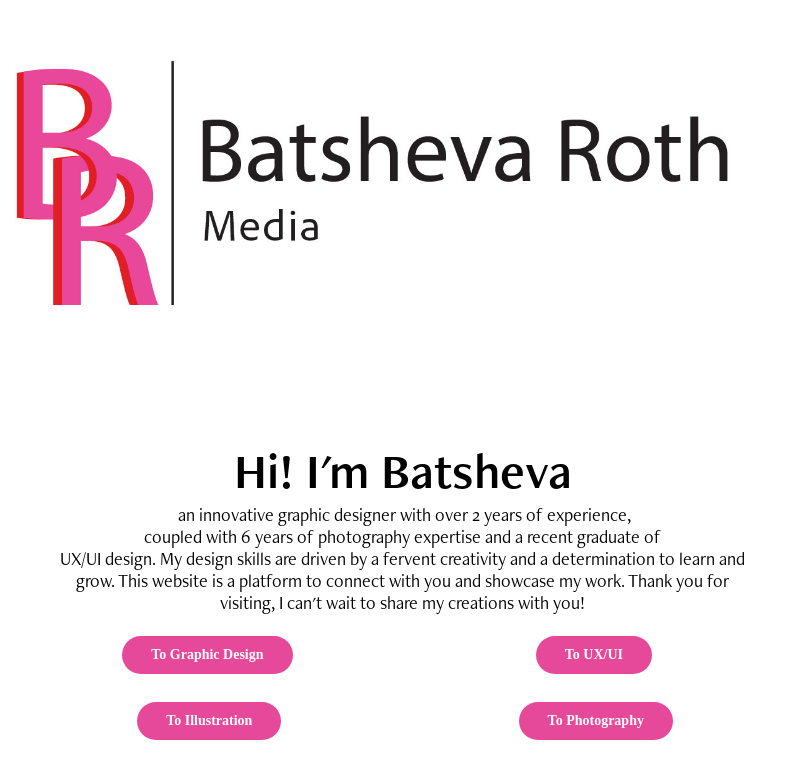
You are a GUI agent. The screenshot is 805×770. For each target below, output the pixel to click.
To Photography (596, 720)
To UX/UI (594, 654)
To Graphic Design (207, 654)
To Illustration (209, 720)
